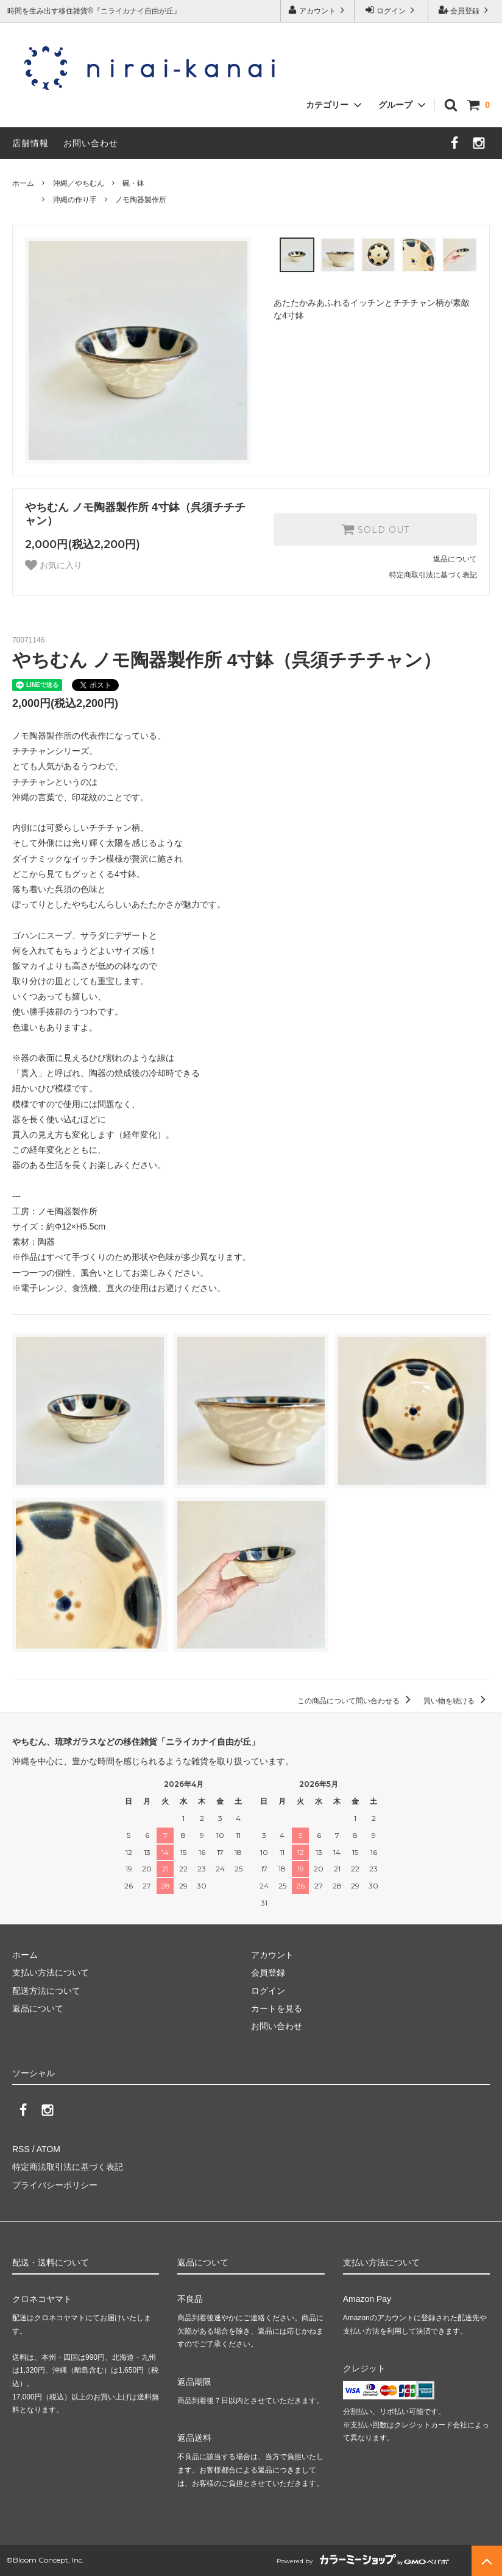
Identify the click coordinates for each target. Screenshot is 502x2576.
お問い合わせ (90, 143)
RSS (21, 2149)
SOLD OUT (375, 529)
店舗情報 (30, 143)
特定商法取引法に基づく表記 (67, 2167)
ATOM (48, 2149)
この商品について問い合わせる (356, 1701)
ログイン (391, 10)
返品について (455, 559)
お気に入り (53, 565)
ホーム (23, 183)
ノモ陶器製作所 (140, 199)
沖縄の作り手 (75, 199)
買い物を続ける (456, 1701)
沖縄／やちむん (78, 183)
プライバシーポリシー (54, 2185)
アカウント (318, 10)
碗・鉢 (133, 183)
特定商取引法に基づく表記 (433, 575)
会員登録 (465, 10)
